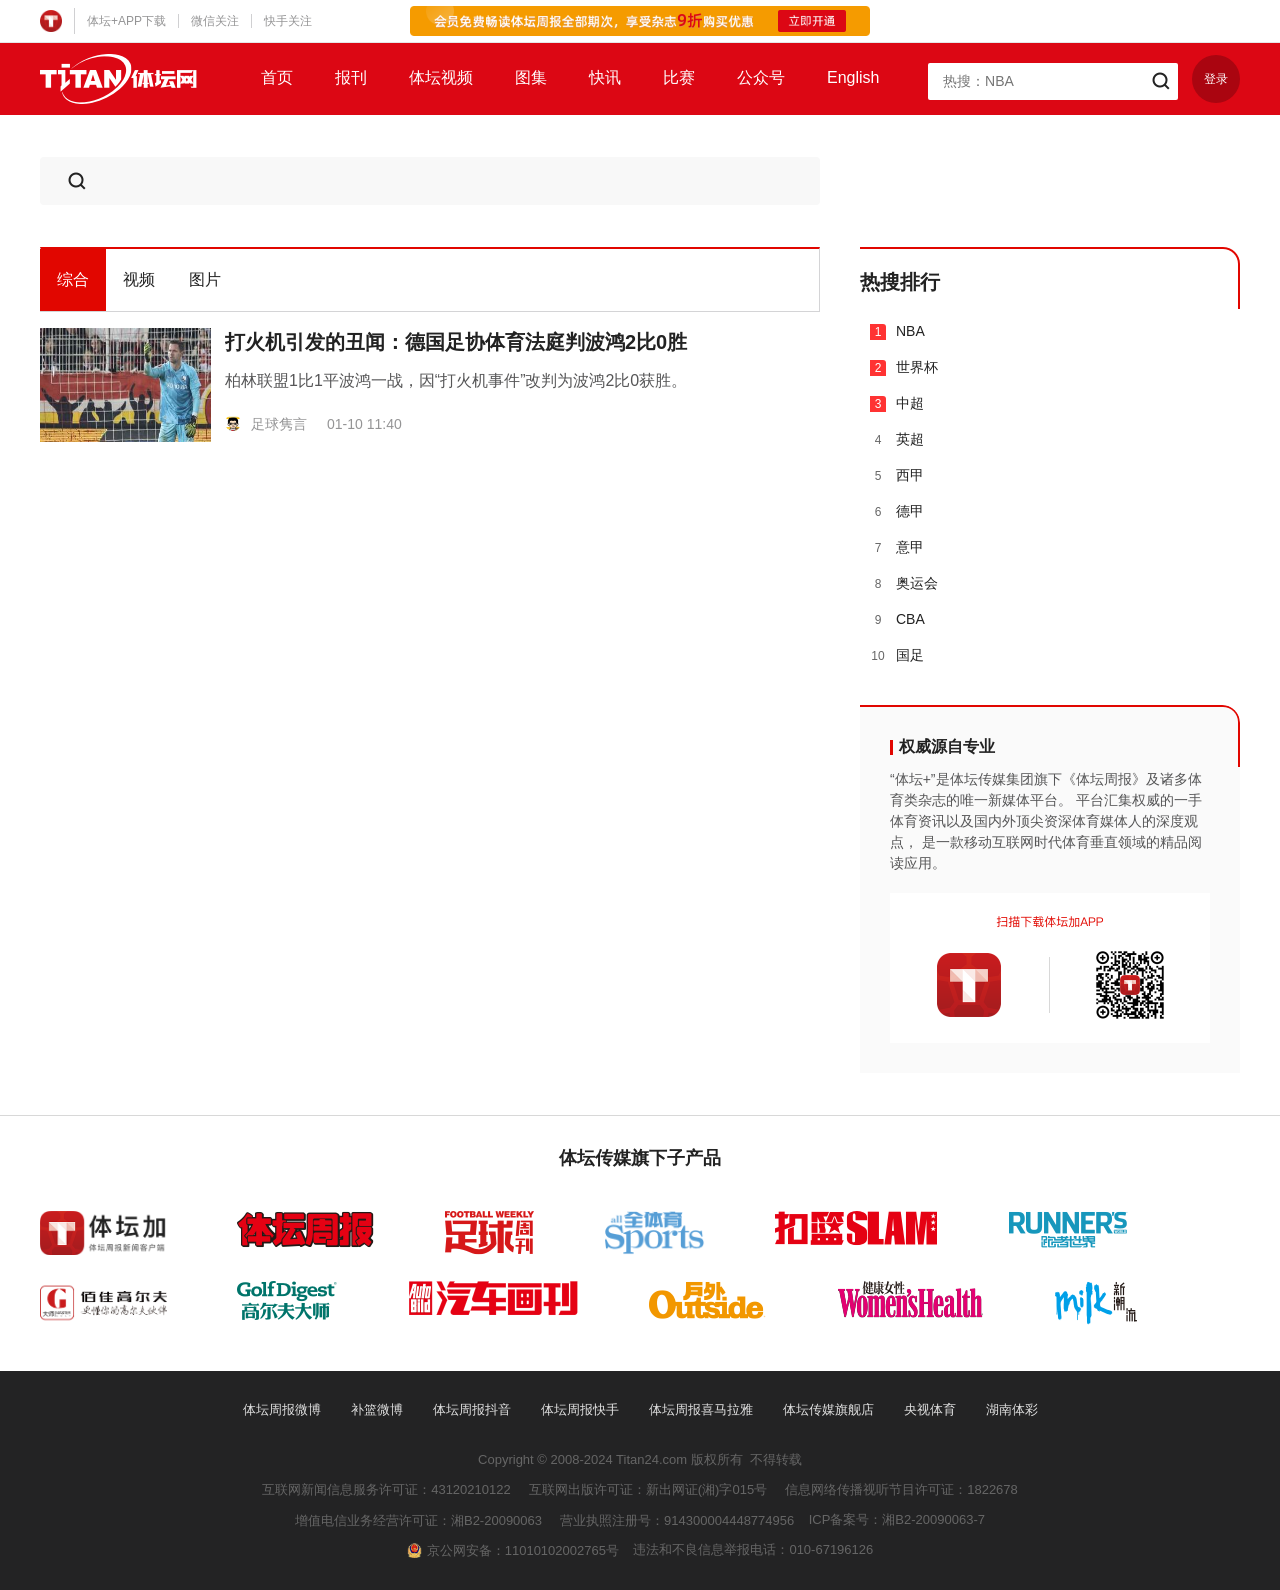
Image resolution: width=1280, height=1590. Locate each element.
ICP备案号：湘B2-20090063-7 (897, 1519)
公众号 (761, 77)
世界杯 (904, 367)
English (853, 77)
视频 (139, 279)
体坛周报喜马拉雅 (701, 1409)
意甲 (897, 547)
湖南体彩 (1012, 1409)
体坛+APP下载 (126, 21)
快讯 (605, 77)
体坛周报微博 (282, 1409)
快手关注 (288, 21)
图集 (531, 77)
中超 (897, 403)
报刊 (351, 77)
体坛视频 (441, 77)
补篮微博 (377, 1409)
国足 (897, 655)
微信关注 (215, 21)
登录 (1216, 79)
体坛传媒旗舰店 (828, 1409)
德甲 (897, 511)
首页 (277, 77)
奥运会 (904, 583)
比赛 (679, 77)
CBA (897, 619)
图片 (205, 279)
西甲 (897, 475)
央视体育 (930, 1409)
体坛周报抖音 (472, 1409)
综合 (73, 279)
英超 (897, 439)
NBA (897, 331)
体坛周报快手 (580, 1409)
